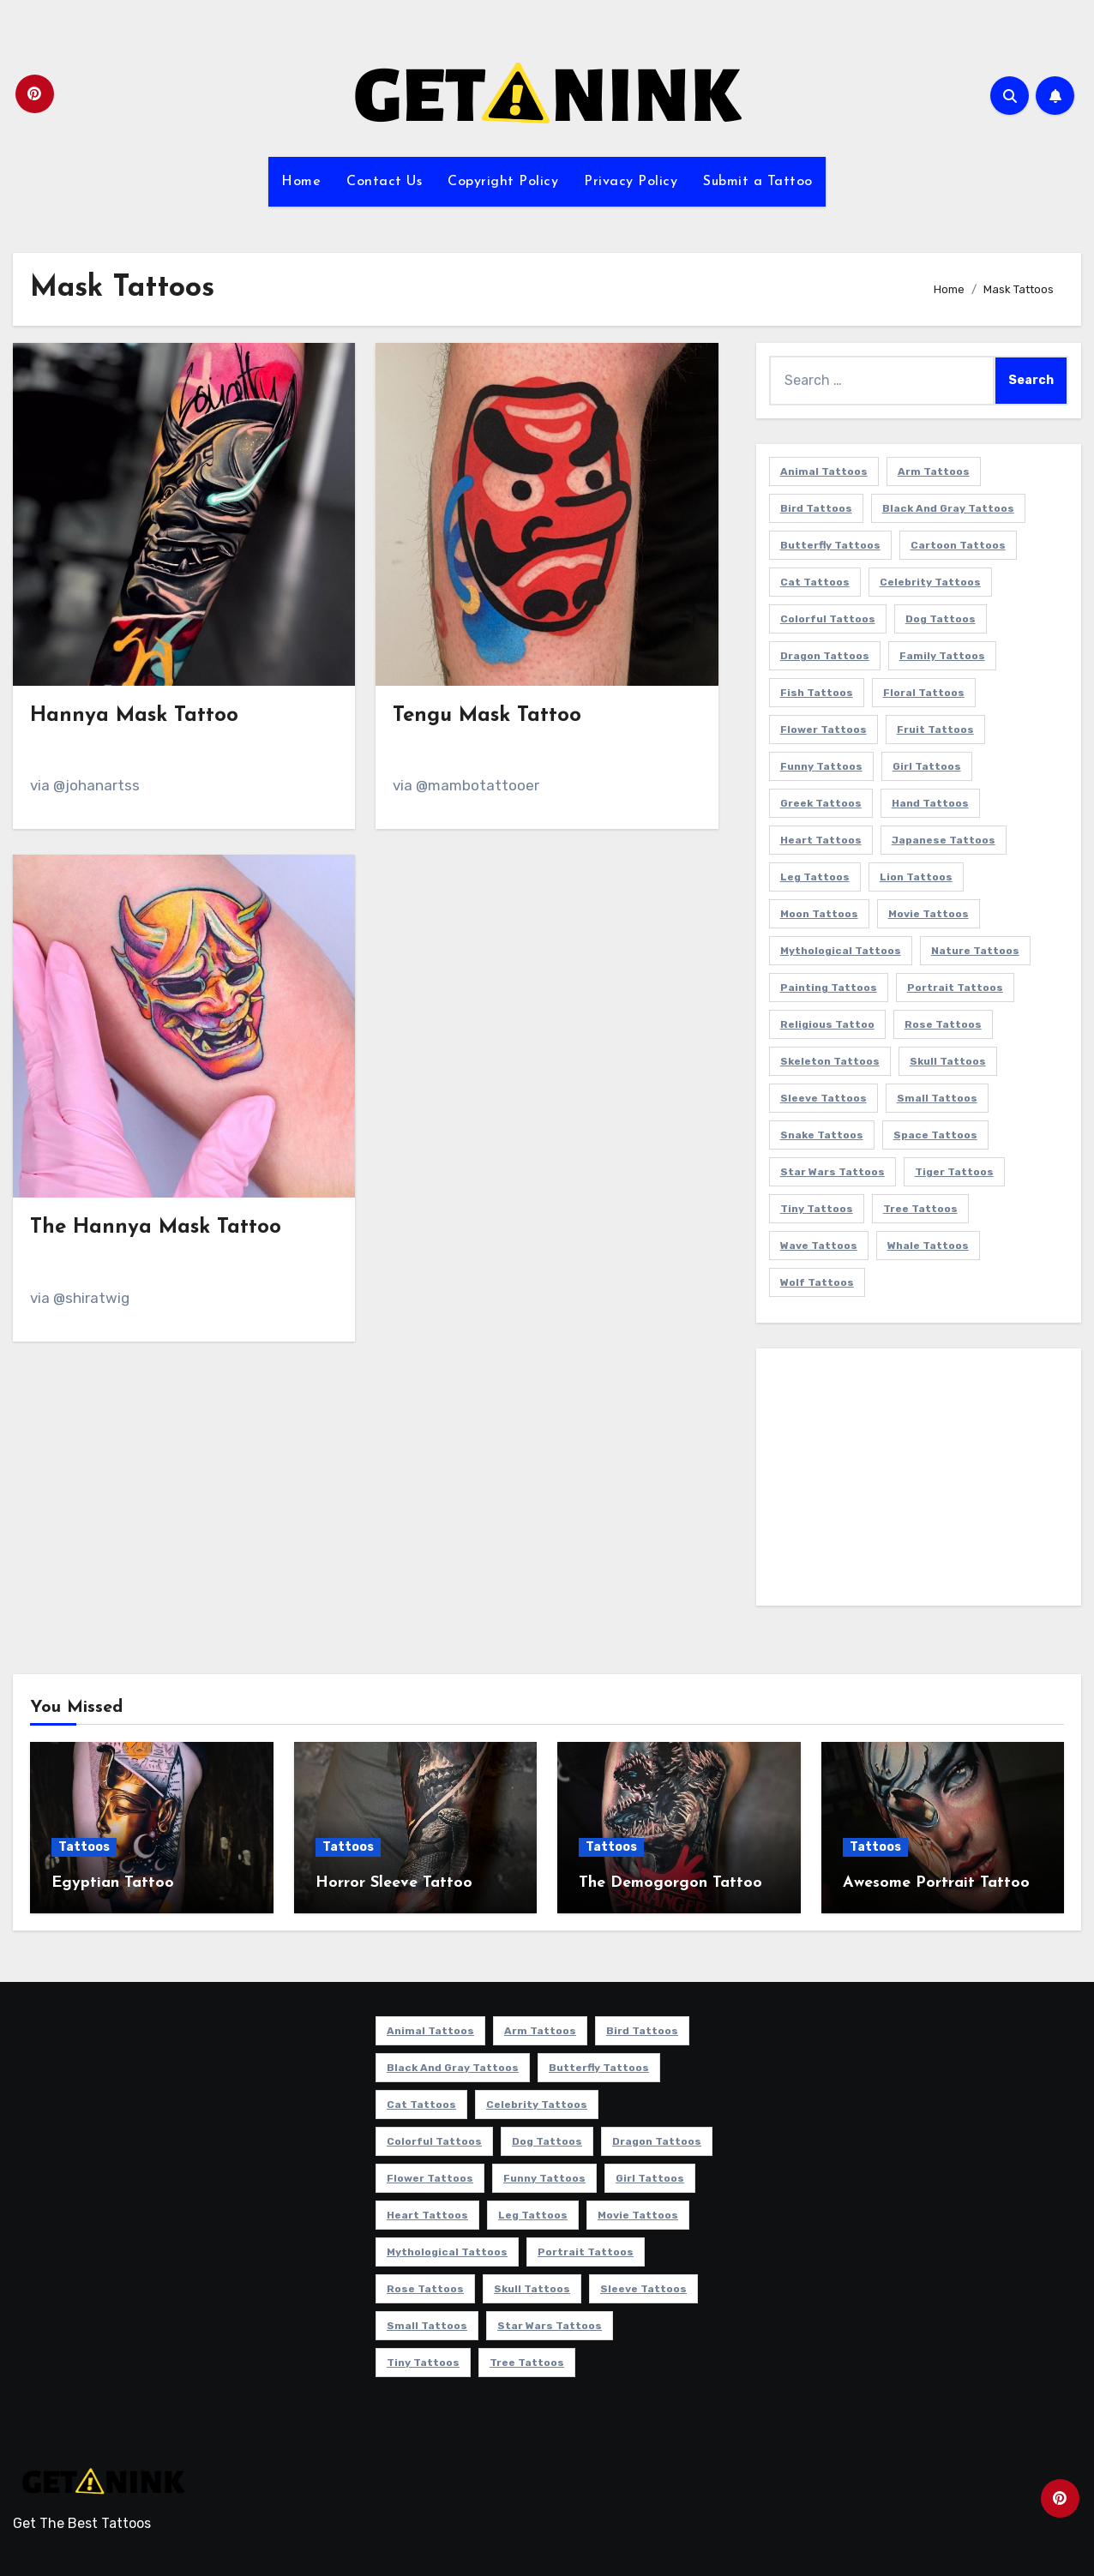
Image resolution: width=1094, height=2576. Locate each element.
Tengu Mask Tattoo (487, 716)
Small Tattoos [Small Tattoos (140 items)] (937, 1098)
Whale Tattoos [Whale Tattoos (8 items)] (928, 1246)
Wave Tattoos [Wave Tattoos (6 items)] (818, 1246)
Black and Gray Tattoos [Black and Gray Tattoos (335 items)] (948, 508)
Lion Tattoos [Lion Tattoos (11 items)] (916, 877)
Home (301, 182)
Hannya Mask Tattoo (134, 716)
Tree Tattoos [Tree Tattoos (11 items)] (920, 1209)
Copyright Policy (503, 182)
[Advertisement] (921, 1481)
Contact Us (384, 182)
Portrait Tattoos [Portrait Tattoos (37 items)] (955, 988)
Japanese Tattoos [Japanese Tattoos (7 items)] (943, 840)
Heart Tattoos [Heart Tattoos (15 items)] (821, 840)
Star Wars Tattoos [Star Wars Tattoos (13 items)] (832, 1172)
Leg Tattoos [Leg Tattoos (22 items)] (815, 877)
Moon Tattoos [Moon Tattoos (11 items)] (819, 914)
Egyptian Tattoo (112, 1883)
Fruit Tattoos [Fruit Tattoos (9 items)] (935, 730)
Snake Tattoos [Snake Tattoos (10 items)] (821, 1135)
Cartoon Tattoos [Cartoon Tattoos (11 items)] (958, 545)
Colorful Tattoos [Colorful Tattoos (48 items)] (827, 619)
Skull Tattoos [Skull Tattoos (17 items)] (948, 1061)
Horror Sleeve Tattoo (394, 1883)
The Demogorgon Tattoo (670, 1883)
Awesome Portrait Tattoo (936, 1883)
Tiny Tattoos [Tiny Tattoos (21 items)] (816, 1209)
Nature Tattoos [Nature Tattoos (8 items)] (975, 951)
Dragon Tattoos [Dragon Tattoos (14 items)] (824, 656)
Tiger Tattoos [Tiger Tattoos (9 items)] (954, 1172)
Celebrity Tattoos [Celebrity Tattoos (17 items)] (930, 582)
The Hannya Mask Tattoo (155, 1227)
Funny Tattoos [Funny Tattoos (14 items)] (821, 766)
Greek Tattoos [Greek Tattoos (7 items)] (821, 803)
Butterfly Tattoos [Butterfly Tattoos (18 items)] (830, 545)
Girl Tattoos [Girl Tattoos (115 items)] (927, 766)
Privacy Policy (630, 182)
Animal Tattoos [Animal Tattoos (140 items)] (824, 471)
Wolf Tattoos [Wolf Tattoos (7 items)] (817, 1282)
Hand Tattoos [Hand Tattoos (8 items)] (930, 803)
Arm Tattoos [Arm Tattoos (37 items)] (934, 471)
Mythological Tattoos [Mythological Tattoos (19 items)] (840, 951)
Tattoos (84, 1847)
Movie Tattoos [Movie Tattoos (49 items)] (928, 914)
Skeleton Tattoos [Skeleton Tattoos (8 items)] (830, 1061)
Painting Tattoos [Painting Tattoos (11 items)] (828, 988)
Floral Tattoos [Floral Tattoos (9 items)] (924, 693)
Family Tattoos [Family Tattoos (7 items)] (942, 656)
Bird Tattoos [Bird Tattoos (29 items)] (816, 508)
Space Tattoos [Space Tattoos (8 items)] (935, 1135)
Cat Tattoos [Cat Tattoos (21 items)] (815, 582)
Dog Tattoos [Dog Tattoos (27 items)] (940, 619)
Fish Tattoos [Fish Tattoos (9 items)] (816, 693)
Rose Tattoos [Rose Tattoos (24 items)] (943, 1024)
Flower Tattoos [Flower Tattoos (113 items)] (823, 730)
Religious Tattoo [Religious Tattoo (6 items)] (827, 1024)
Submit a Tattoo (758, 182)
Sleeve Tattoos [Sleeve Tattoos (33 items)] (823, 1098)
